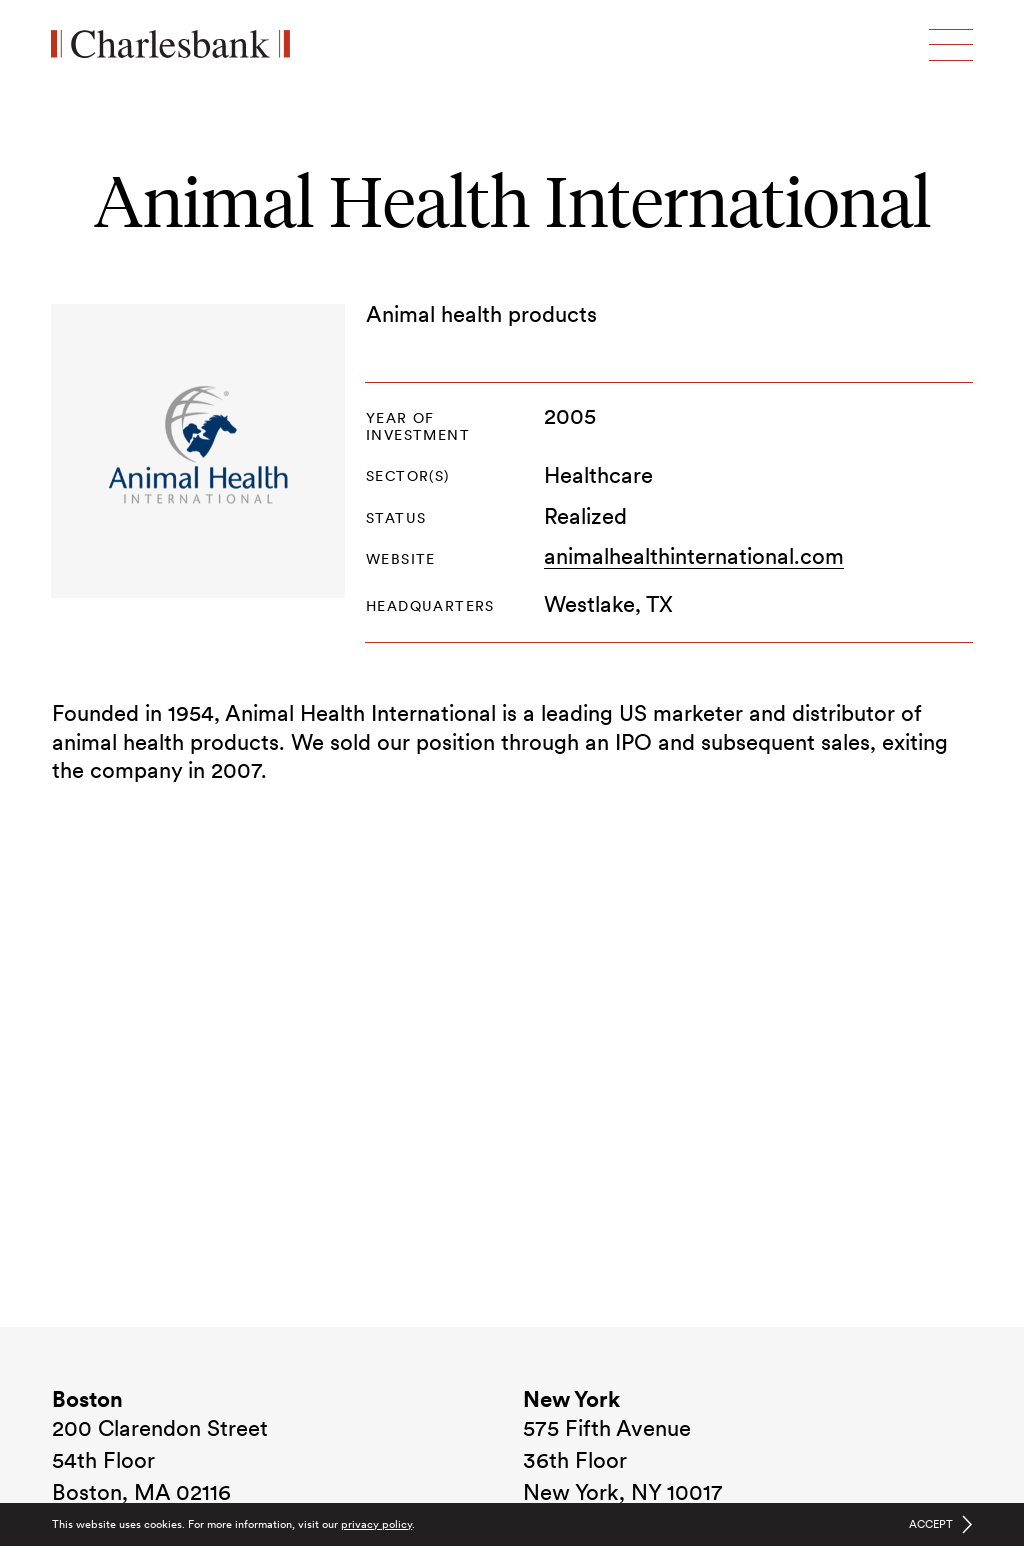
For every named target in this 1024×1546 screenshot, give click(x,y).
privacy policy (376, 1524)
